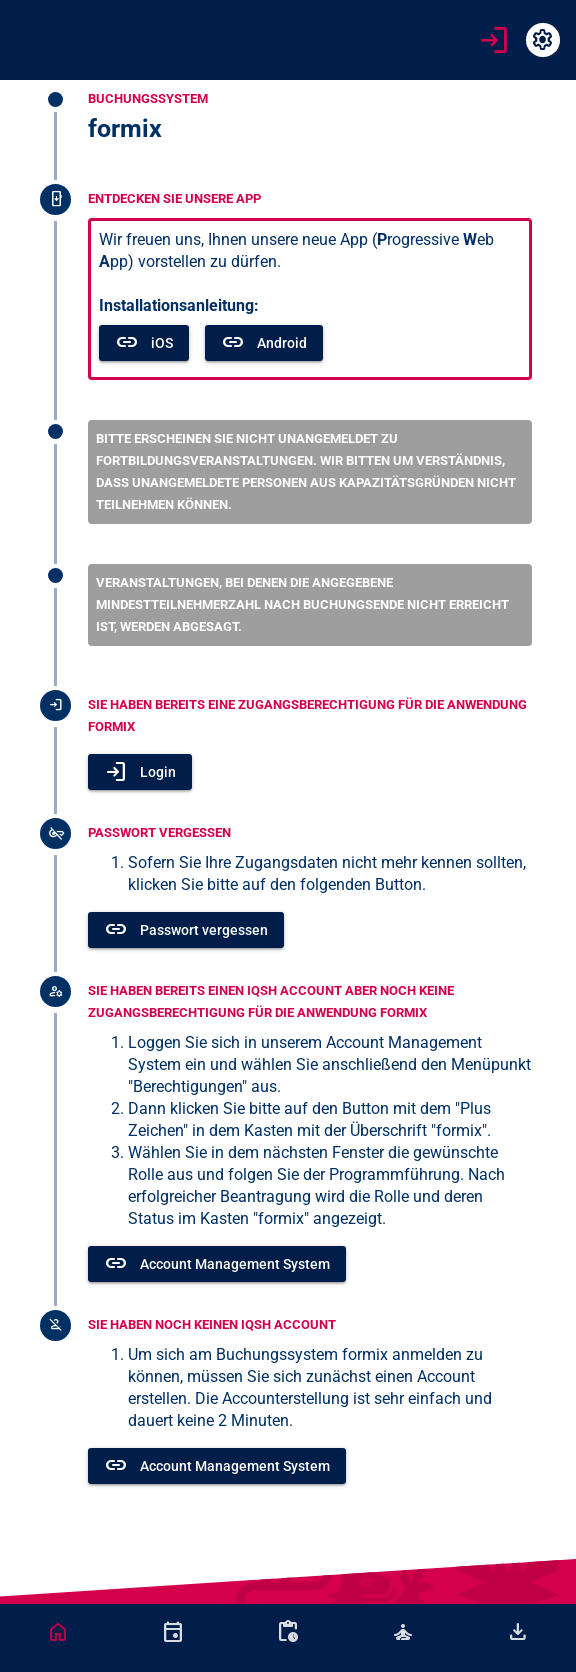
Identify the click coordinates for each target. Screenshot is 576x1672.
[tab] (57, 1632)
